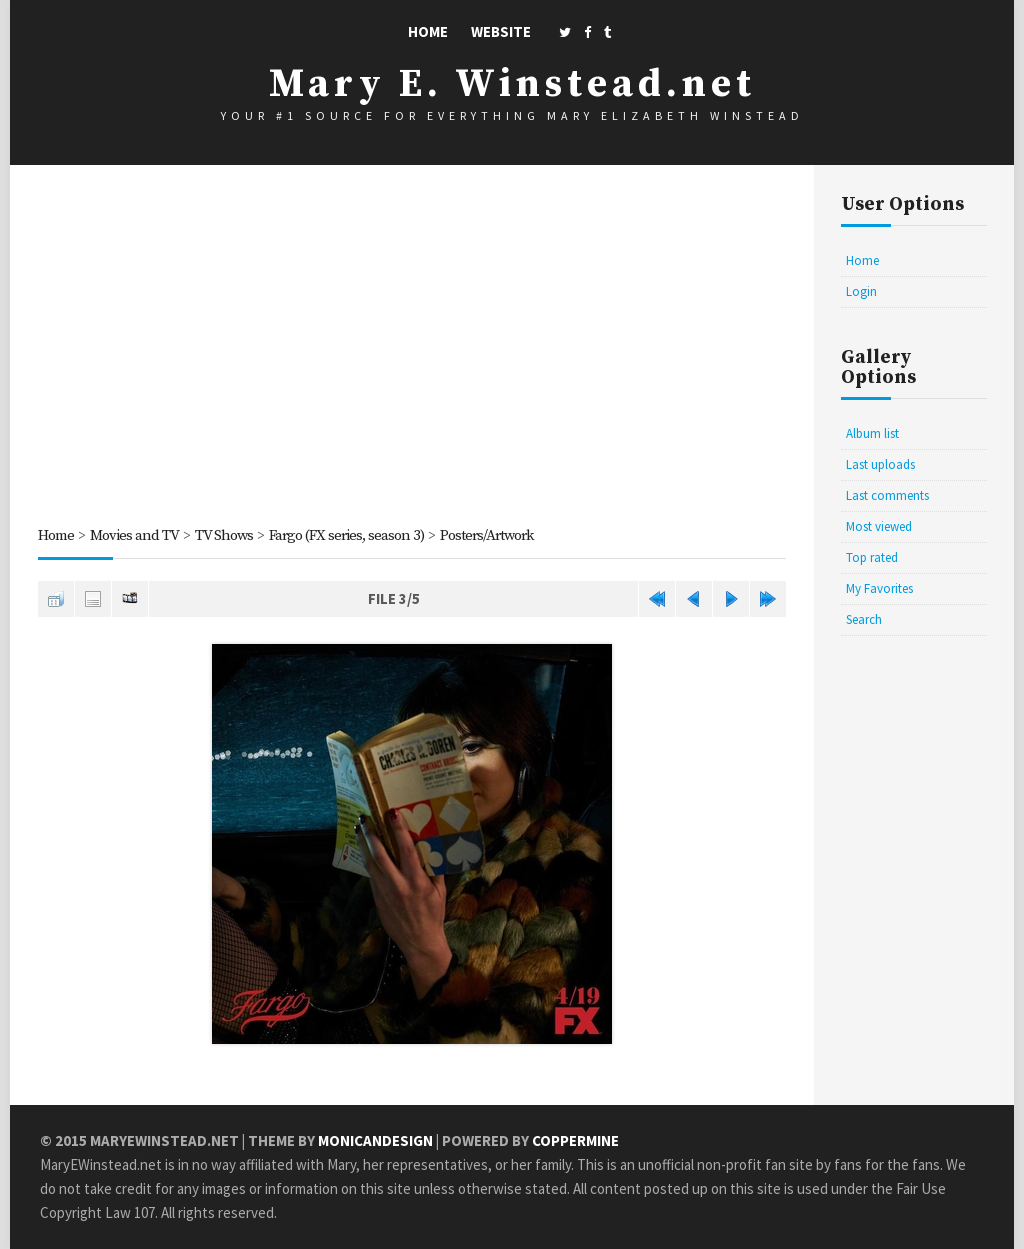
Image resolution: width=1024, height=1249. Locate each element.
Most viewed (879, 526)
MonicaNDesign (375, 1140)
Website (501, 31)
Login (861, 291)
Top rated (872, 557)
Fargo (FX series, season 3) (346, 535)
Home (428, 31)
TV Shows (224, 535)
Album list (872, 433)
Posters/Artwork (486, 535)
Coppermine (575, 1140)
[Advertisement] (412, 349)
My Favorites (879, 588)
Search (864, 619)
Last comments (887, 495)
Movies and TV (134, 535)
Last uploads (880, 464)
